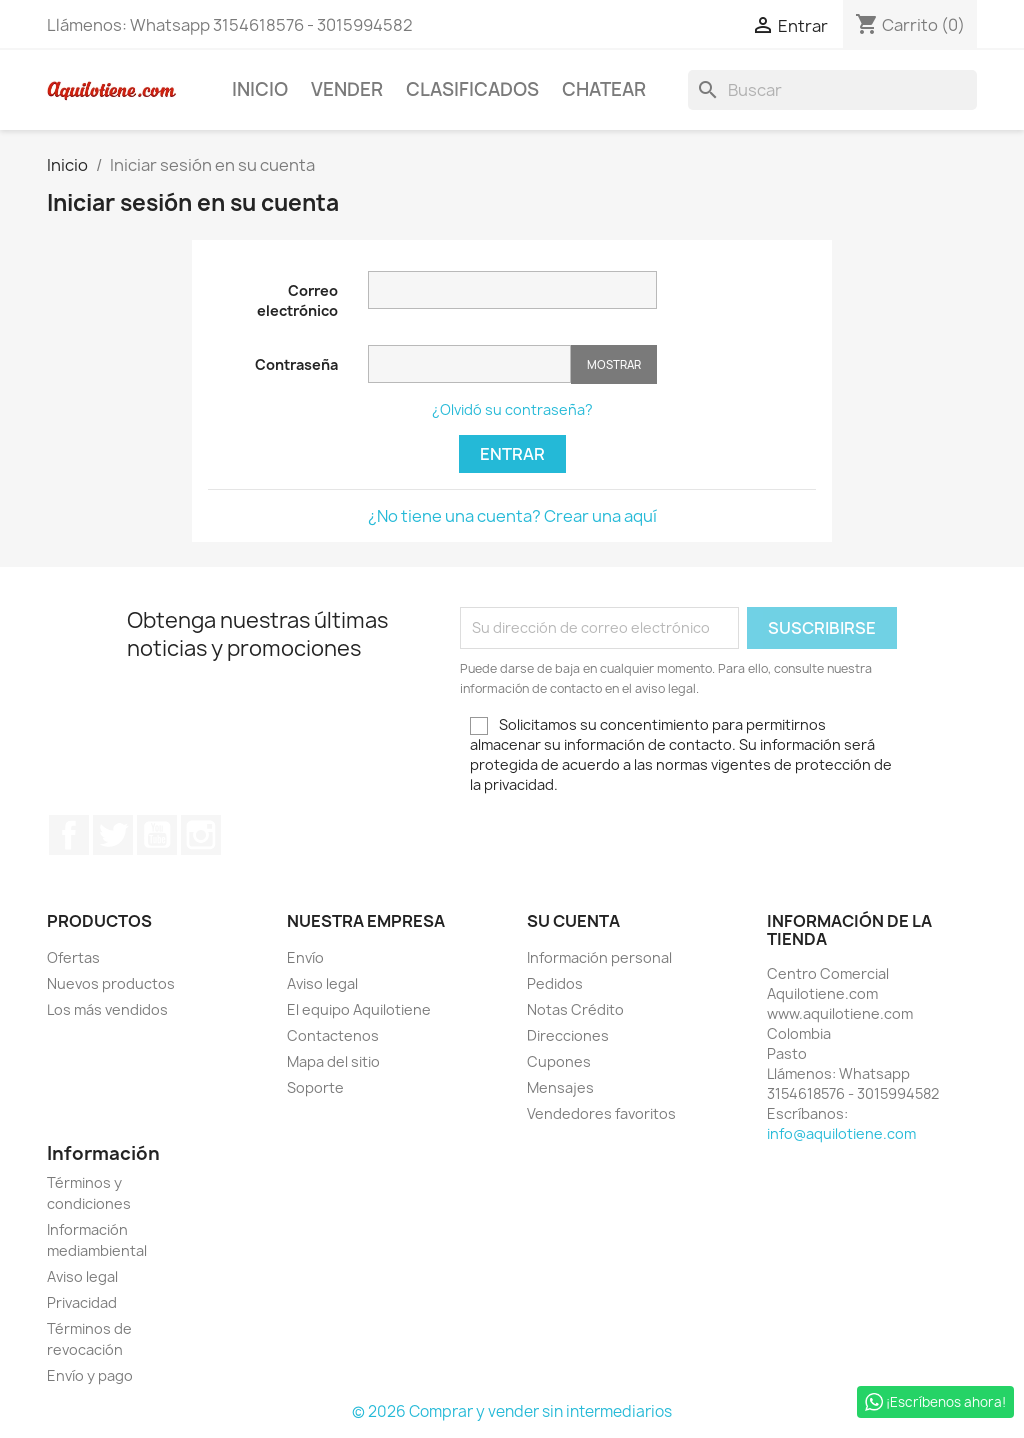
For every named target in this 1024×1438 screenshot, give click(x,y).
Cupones (559, 1061)
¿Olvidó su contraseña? (512, 409)
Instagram (201, 835)
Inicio (260, 89)
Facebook (69, 835)
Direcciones (568, 1035)
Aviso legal (322, 983)
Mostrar (614, 364)
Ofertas (73, 957)
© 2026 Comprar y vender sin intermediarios (512, 1411)
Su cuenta (573, 921)
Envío (305, 957)
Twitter (113, 835)
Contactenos (333, 1035)
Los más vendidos (107, 1009)
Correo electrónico (297, 300)
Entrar (512, 454)
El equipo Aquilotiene (359, 1009)
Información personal (599, 957)
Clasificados (472, 89)
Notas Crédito (575, 1009)
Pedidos (555, 983)
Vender (347, 89)
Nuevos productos (111, 983)
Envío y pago (90, 1375)
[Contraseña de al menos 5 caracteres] (469, 364)
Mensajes (560, 1087)
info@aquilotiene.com (841, 1133)
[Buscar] (832, 90)
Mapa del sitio (333, 1061)
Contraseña (296, 364)
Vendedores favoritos (601, 1113)
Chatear (604, 89)
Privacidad (82, 1302)
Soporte (315, 1087)
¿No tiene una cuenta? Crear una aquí (512, 516)
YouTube (157, 835)
